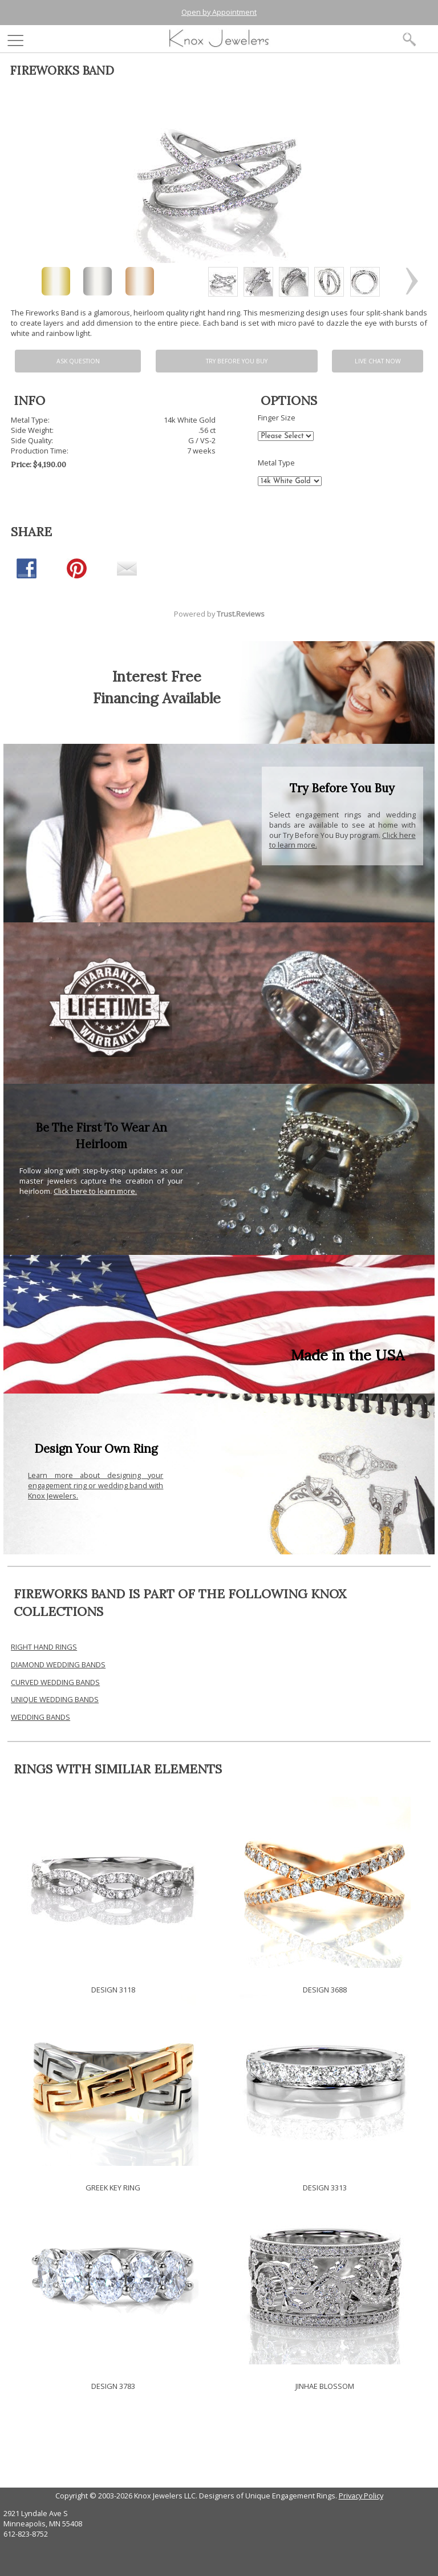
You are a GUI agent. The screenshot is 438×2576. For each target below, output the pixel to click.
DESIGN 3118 (113, 1989)
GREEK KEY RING (113, 2187)
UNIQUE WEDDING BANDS (55, 1699)
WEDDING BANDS (40, 1717)
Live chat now (378, 361)
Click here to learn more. (95, 1191)
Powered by (219, 614)
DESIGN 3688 (325, 1989)
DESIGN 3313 (325, 2187)
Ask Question (78, 361)
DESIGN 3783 (113, 2386)
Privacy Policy (361, 2495)
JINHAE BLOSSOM (324, 2386)
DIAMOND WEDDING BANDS (58, 1664)
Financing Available (157, 697)
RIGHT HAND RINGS (44, 1647)
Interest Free (156, 676)
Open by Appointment (219, 12)
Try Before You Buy (236, 361)
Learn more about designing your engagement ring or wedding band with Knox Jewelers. (95, 1485)
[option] (223, 282)
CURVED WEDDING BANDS (55, 1682)
